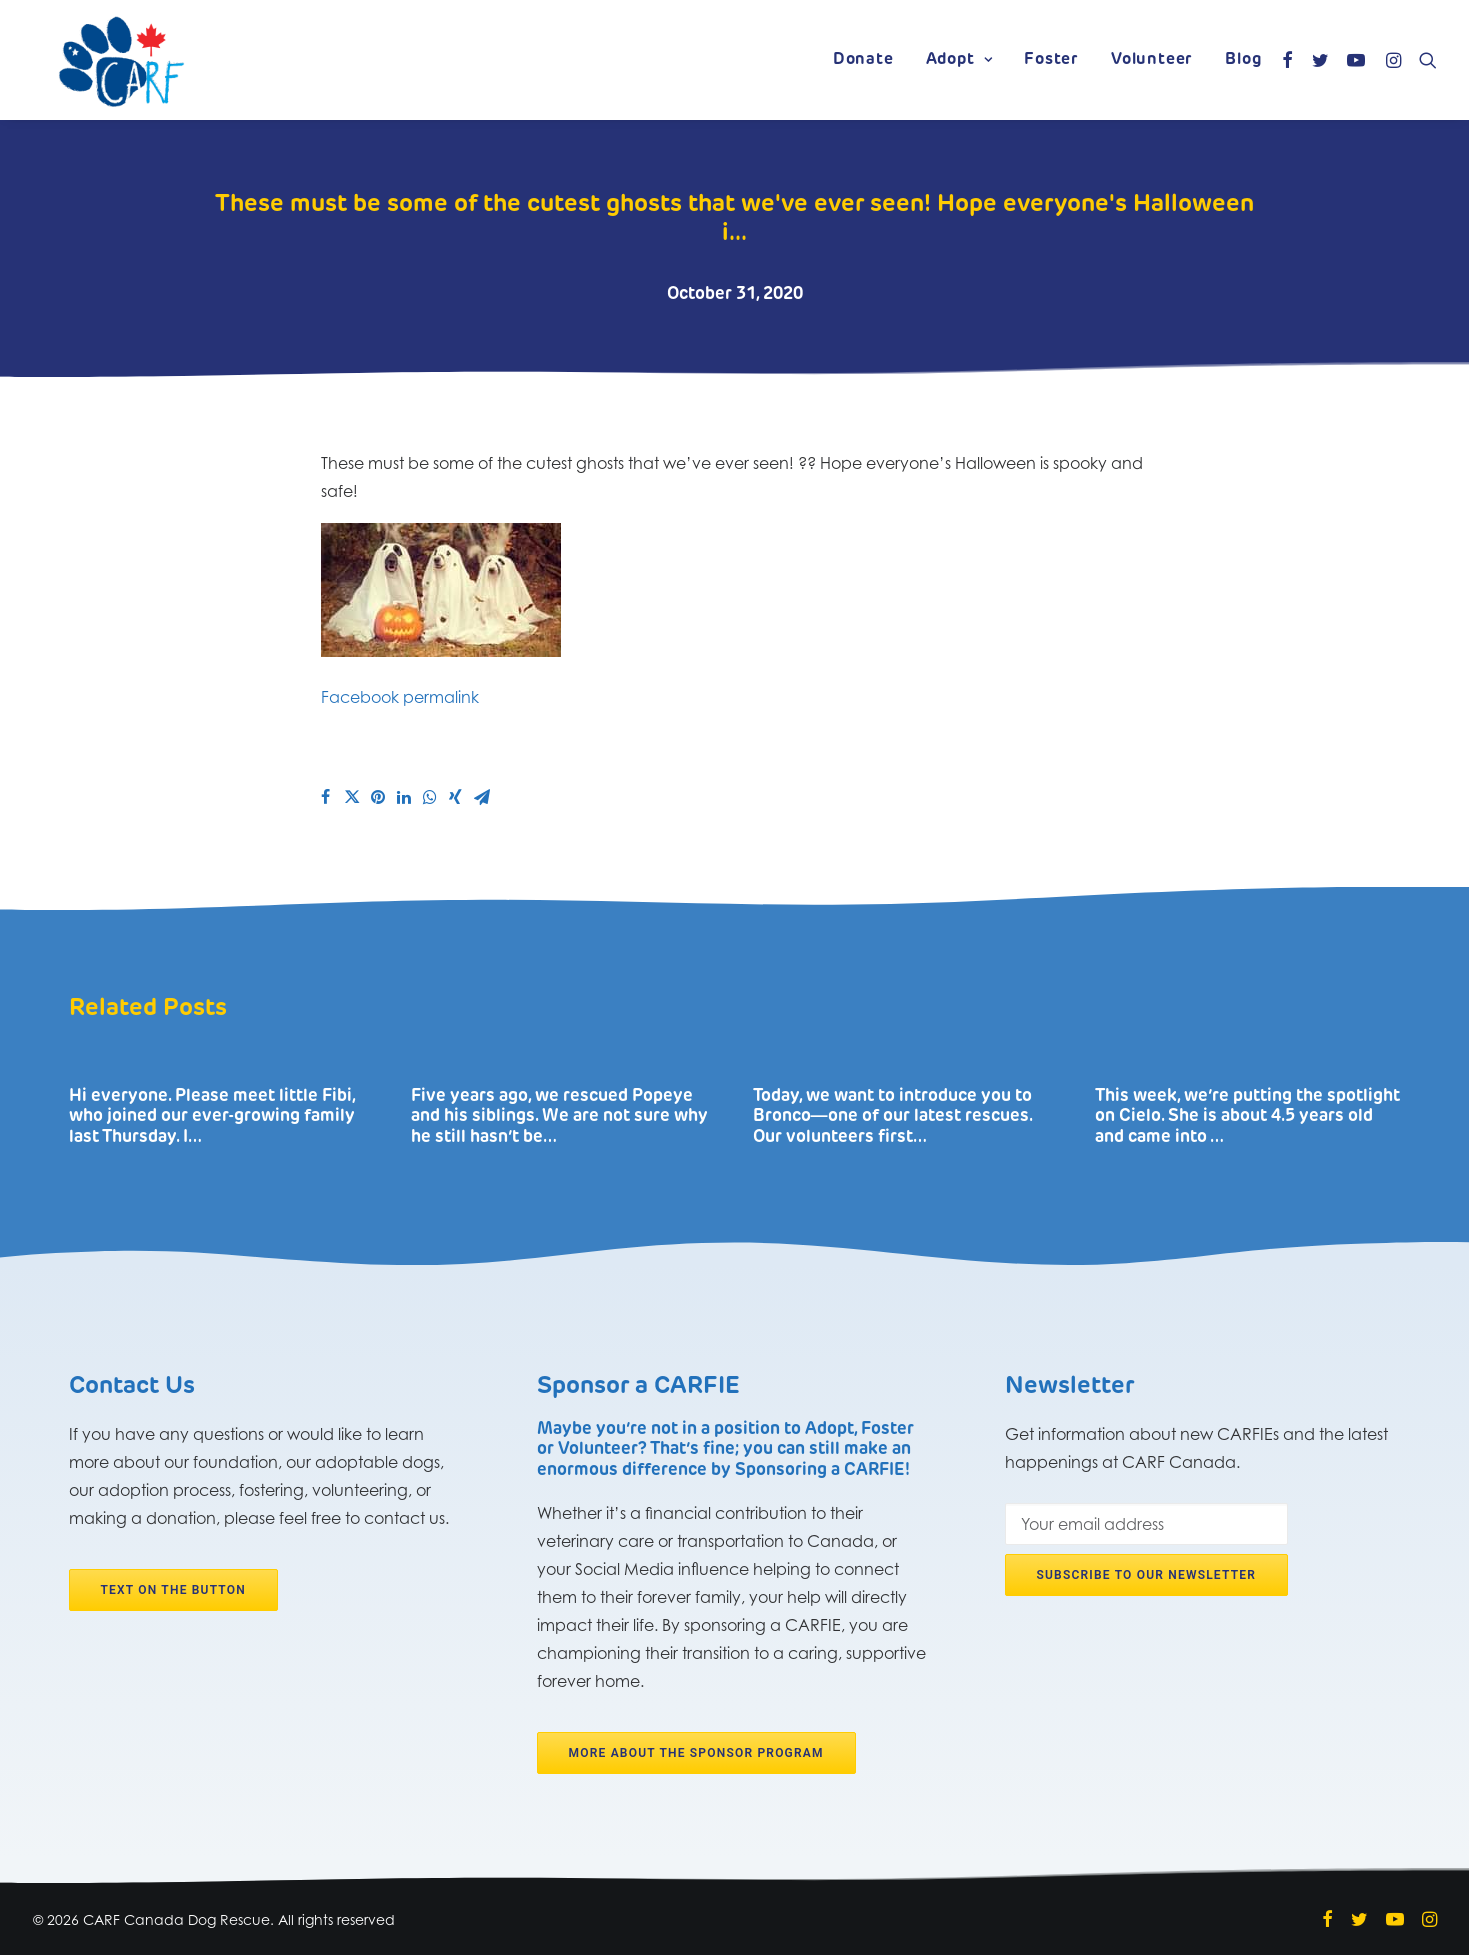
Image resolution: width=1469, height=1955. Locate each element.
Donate (863, 60)
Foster (1051, 60)
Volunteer (1152, 60)
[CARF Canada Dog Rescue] (122, 60)
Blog (1243, 60)
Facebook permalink (400, 697)
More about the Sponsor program (696, 1753)
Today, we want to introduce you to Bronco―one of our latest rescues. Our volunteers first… (892, 1117)
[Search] (1423, 60)
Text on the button (173, 1590)
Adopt (959, 60)
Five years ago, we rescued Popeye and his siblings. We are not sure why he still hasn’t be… (559, 1117)
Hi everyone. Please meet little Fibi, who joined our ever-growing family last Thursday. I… (212, 1117)
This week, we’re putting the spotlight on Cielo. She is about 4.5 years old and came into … (1247, 1117)
